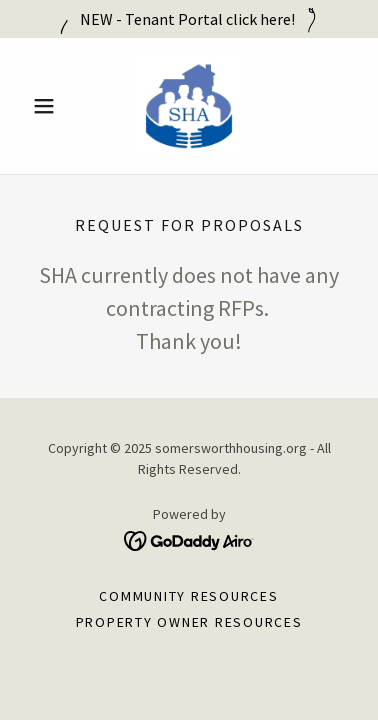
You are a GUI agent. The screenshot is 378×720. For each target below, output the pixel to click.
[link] (189, 106)
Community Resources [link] (188, 596)
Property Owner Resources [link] (189, 622)
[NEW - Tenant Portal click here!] (189, 19)
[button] (49, 106)
